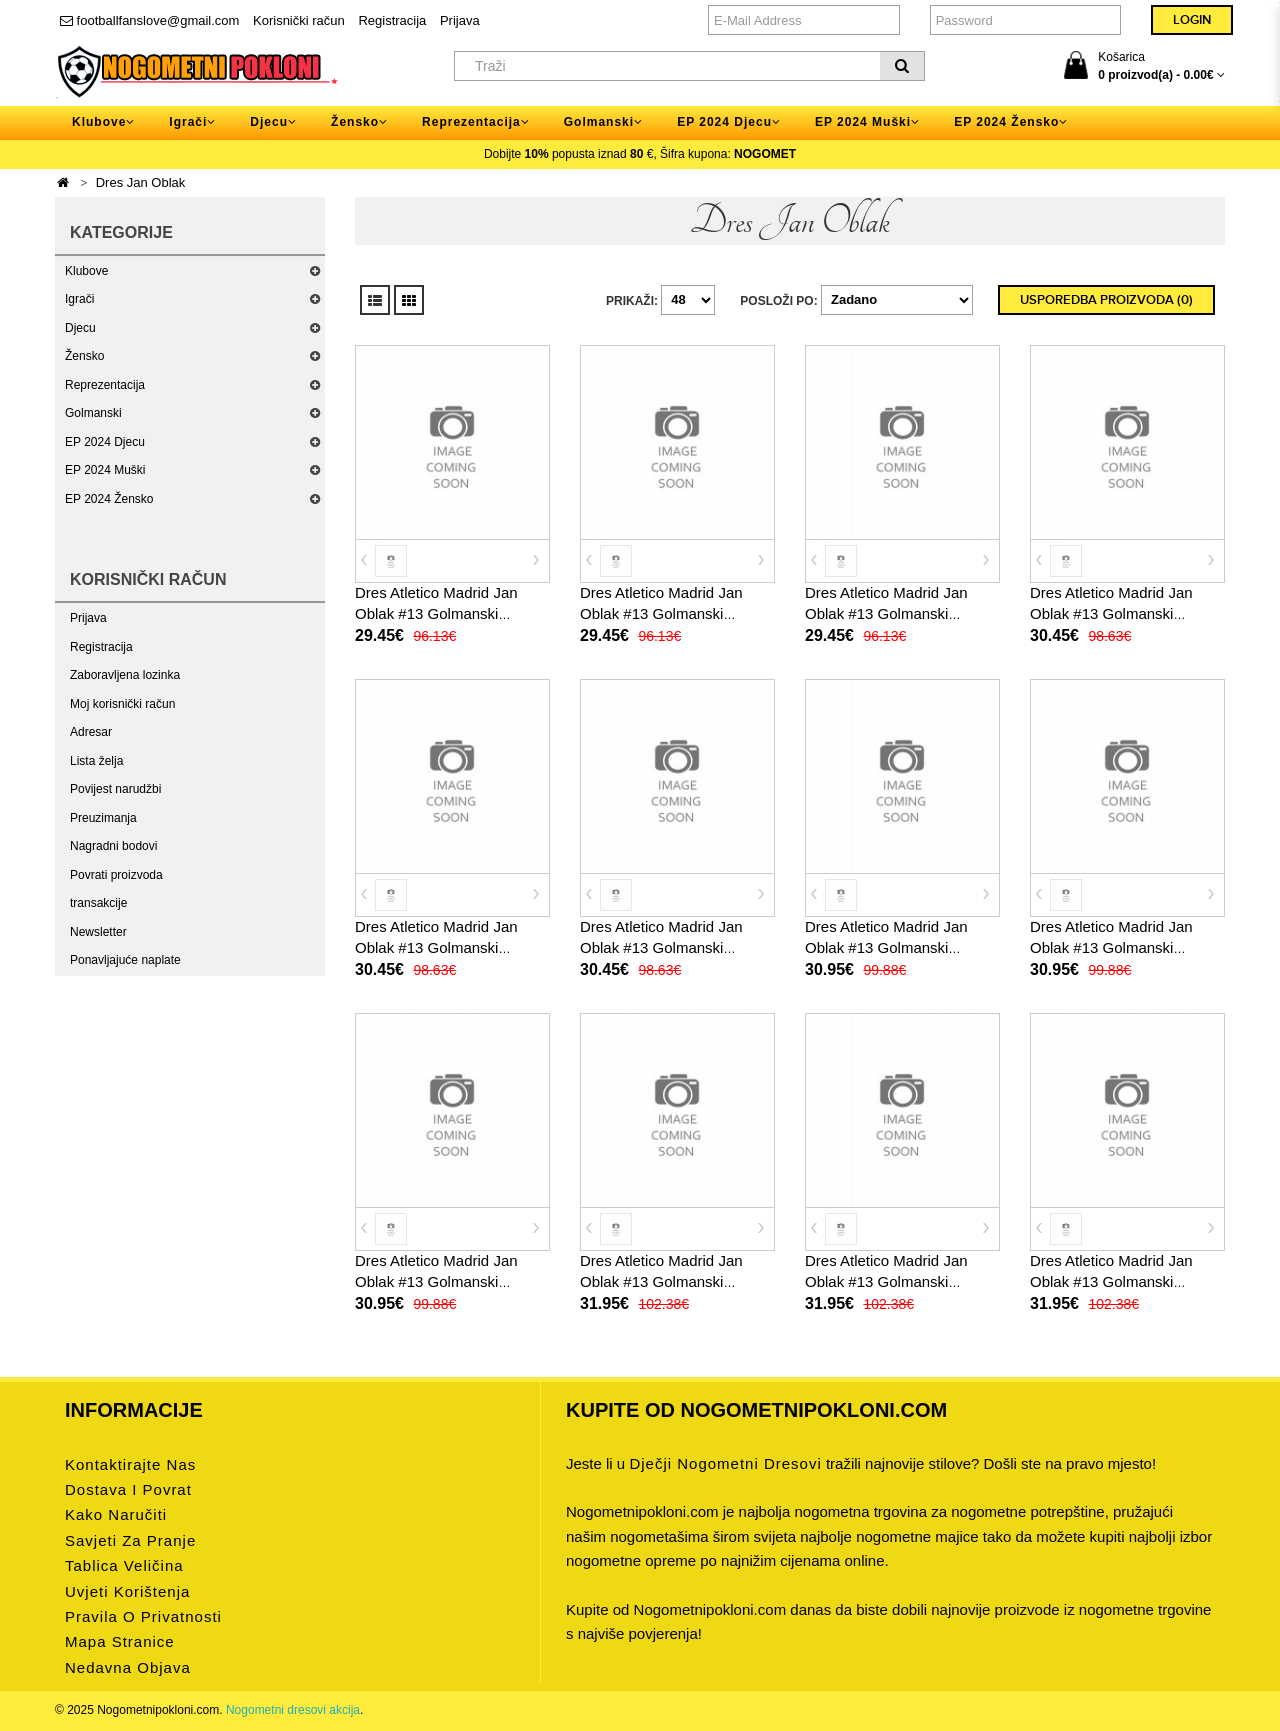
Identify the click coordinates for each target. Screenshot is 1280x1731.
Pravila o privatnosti (143, 1616)
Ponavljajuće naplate (125, 960)
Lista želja (96, 761)
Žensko (84, 356)
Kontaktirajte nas (130, 1464)
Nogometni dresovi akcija (293, 1710)
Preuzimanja (103, 818)
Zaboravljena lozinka (125, 675)
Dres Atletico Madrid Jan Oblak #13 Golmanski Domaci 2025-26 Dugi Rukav (676, 1281)
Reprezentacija (105, 385)
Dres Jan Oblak (141, 182)
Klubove (86, 271)
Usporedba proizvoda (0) (1106, 300)
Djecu (80, 328)
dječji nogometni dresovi (725, 1463)
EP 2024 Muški (105, 470)
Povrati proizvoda (116, 875)
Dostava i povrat (128, 1489)
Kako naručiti (116, 1514)
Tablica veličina (124, 1565)
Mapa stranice (120, 1641)
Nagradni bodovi (113, 846)
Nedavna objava (128, 1667)
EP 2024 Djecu (105, 442)
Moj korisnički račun (122, 704)
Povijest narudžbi (115, 789)
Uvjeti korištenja (127, 1591)
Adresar (91, 732)
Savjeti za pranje (130, 1540)
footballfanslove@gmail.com (149, 20)
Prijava (460, 20)
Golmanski (93, 413)
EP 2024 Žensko (109, 499)
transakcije (98, 903)
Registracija (392, 20)
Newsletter (98, 932)
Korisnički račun (299, 20)
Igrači (79, 299)
